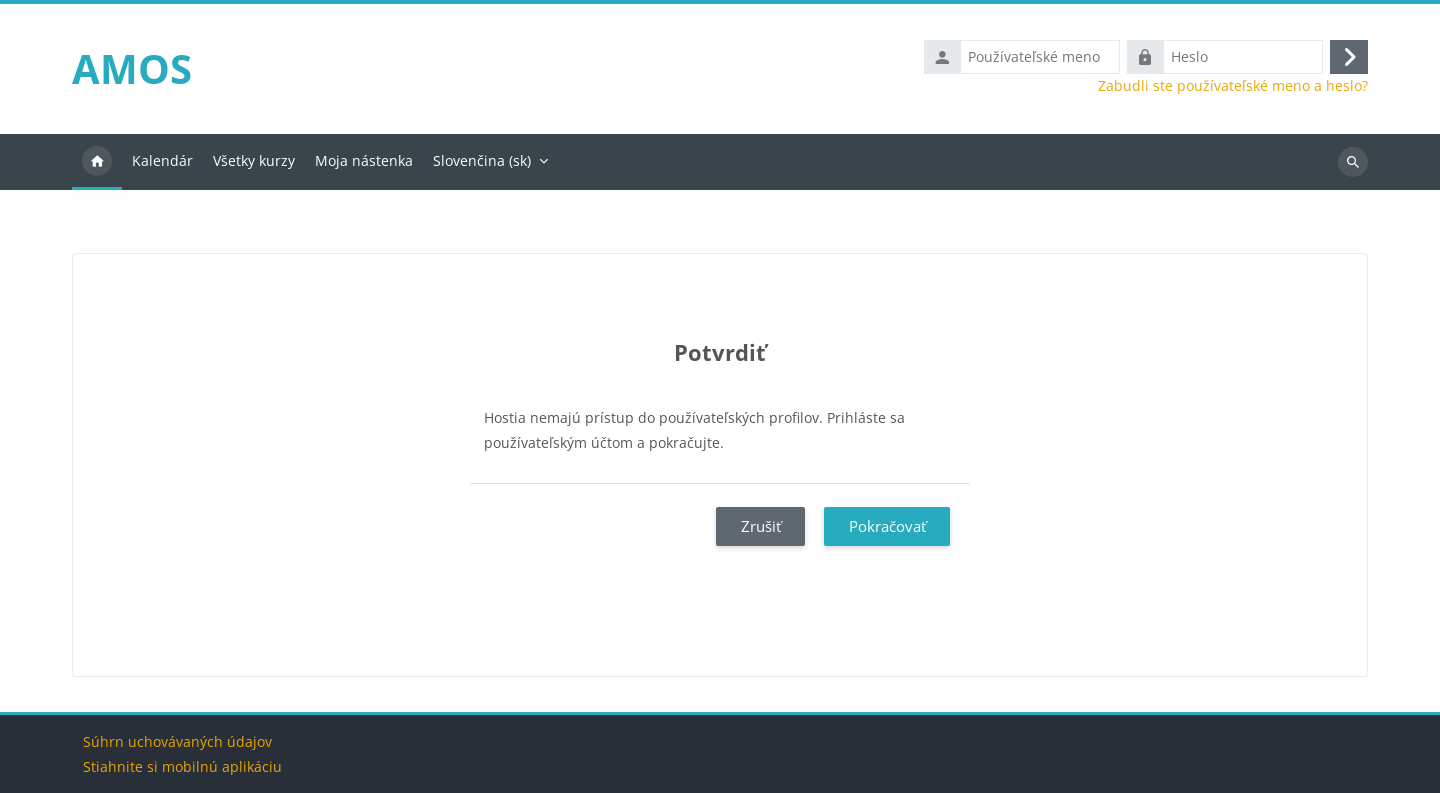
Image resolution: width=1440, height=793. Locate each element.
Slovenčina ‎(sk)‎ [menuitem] (482, 160)
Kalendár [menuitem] (162, 160)
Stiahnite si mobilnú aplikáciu (182, 766)
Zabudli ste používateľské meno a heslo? (1233, 86)
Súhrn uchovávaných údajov (177, 741)
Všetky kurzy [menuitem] (254, 160)
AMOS (132, 68)
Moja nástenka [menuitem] (364, 160)
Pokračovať (887, 526)
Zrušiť (761, 526)
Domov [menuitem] (97, 162)
